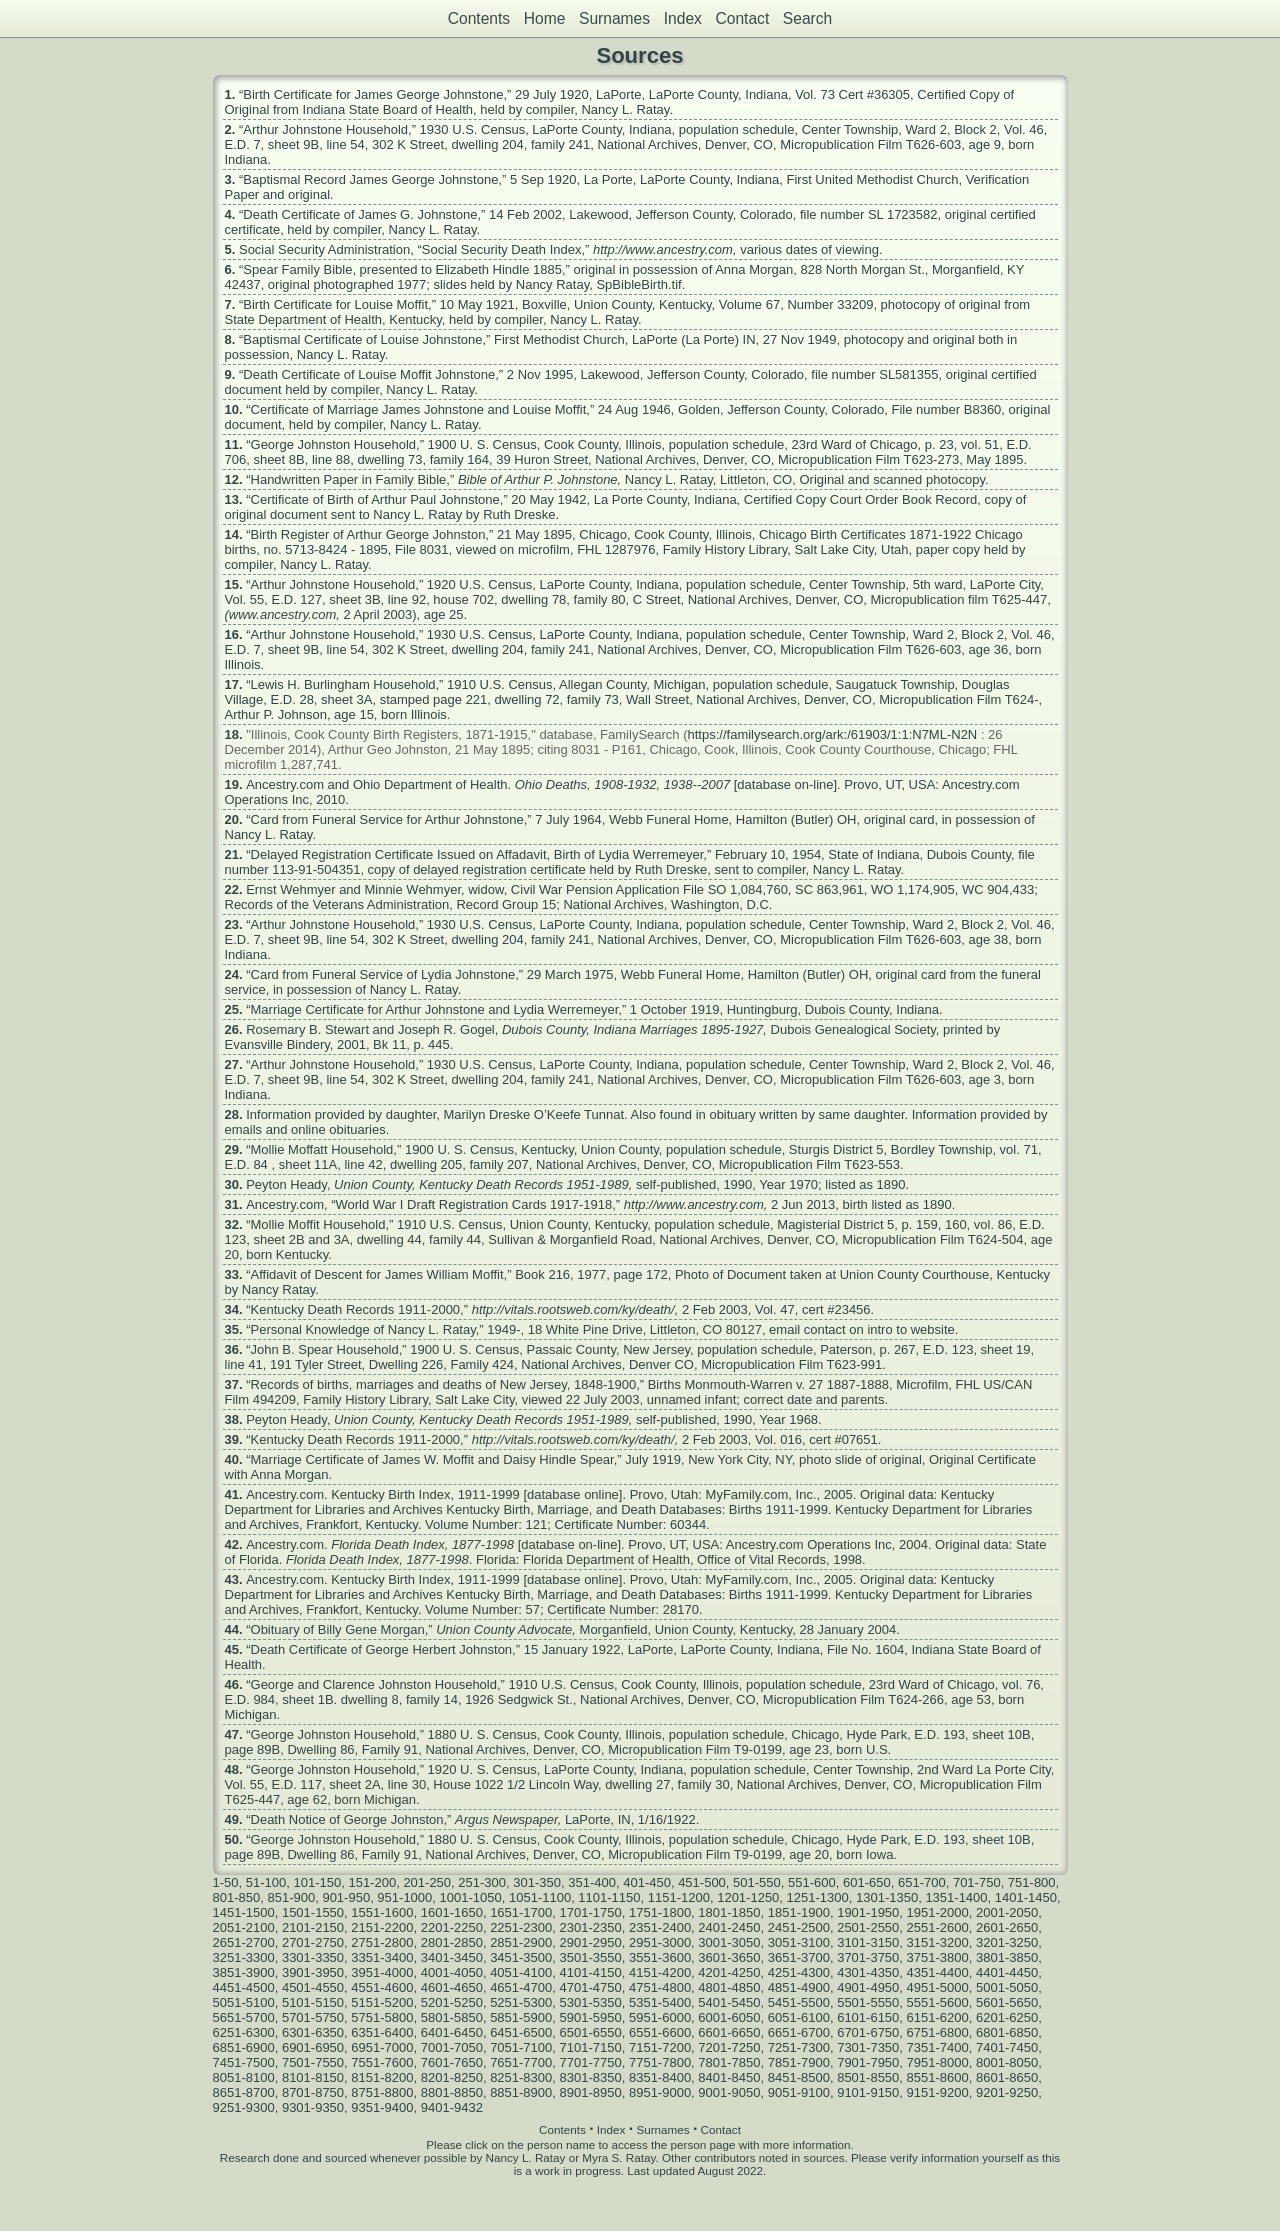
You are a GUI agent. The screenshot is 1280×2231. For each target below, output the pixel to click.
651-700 (922, 1882)
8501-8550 (868, 2077)
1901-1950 (868, 1912)
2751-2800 (382, 1942)
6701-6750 (868, 2032)
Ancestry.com (285, 784)
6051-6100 (799, 2017)
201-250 (427, 1882)
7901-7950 (868, 2062)
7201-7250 (729, 2047)
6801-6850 (1007, 2032)
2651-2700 (244, 1942)
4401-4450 (1007, 1972)
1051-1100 (540, 1897)
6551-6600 (660, 2032)
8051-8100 (244, 2077)
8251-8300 (521, 2077)
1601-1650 (452, 1912)
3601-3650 (729, 1957)
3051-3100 (799, 1942)
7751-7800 (660, 2062)
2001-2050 (1007, 1912)
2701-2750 (313, 1942)
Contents (479, 18)
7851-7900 (799, 2062)
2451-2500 (799, 1927)
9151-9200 (938, 2092)
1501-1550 (313, 1912)
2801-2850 (452, 1942)
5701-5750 (313, 2017)
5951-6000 (660, 2017)
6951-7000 (382, 2047)
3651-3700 (799, 1957)
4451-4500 (244, 1987)
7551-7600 (382, 2062)
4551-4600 (382, 1987)
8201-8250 (452, 2077)
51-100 (266, 1882)
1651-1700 (521, 1912)
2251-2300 (521, 1927)
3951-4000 (382, 1972)
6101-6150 (868, 2017)
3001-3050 (729, 1942)
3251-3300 (244, 1957)
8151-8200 (382, 2077)
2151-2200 (382, 1927)
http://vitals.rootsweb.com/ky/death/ (573, 1309)
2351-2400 (660, 1927)
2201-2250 (452, 1927)
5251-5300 (521, 2002)
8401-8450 (729, 2077)
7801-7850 (729, 2062)
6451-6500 (521, 2032)
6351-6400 (382, 2032)
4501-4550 (313, 1987)
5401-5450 (729, 2002)
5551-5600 (938, 2002)
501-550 (757, 1882)
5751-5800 (382, 2017)
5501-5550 (868, 2002)
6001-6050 (729, 2017)
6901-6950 (313, 2047)
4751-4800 (660, 1987)
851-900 (291, 1897)
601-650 (867, 1882)
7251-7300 (799, 2047)
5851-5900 (521, 2017)
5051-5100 (244, 2002)
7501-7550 (313, 2062)
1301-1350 (887, 1897)
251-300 (482, 1882)
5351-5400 (660, 2002)
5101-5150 (313, 2002)
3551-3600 (660, 1957)
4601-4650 (452, 1987)
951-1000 (404, 1897)
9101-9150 (868, 2092)
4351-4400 (938, 1972)
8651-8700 (244, 2092)
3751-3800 (938, 1957)
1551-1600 (382, 1912)
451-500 (702, 1882)
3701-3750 (868, 1957)
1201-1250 (748, 1897)
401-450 (647, 1882)
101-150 (317, 1882)
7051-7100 (521, 2047)
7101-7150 (591, 2047)
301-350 (537, 1882)
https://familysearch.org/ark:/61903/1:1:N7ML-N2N (833, 734)
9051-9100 (799, 2092)
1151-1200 (679, 1897)
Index (683, 18)
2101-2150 (313, 1927)
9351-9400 (382, 2107)
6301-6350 (313, 2032)
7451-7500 (244, 2062)
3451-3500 (521, 1957)
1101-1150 (609, 1897)
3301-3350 (313, 1957)
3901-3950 (313, 1972)
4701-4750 (591, 1987)
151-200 (372, 1882)
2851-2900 (521, 1942)
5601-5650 (1007, 2002)
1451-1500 (244, 1912)
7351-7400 (938, 2047)
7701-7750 (591, 2062)
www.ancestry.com (282, 614)
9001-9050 (729, 2092)
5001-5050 (1007, 1987)
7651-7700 (521, 2062)
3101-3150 (868, 1942)
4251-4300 (799, 1972)
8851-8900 (521, 2092)
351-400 (592, 1882)
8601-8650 (1007, 2077)
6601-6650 (729, 2032)
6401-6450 (452, 2032)
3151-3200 (938, 1942)
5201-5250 (452, 2002)
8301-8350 (591, 2077)
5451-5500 (799, 2002)
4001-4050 (452, 1972)
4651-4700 (521, 1987)
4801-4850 (729, 1987)
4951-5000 (938, 1987)
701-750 (977, 1882)
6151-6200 (938, 2017)
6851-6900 (244, 2047)
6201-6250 (1007, 2017)
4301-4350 (868, 1972)
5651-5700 (244, 2017)
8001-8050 (1007, 2062)
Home (545, 18)
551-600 (812, 1882)
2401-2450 (729, 1927)
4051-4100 (521, 1972)
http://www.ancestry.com (663, 249)
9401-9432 (452, 2107)
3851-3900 (244, 1972)
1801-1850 (729, 1912)
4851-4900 (799, 1987)
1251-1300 (818, 1897)
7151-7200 (660, 2047)
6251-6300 (244, 2032)
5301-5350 (591, 2002)
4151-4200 (660, 1972)
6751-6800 (938, 2032)
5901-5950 (591, 2017)
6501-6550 (591, 2032)
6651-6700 (799, 2032)
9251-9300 (244, 2107)
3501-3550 (591, 1957)
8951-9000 (660, 2092)
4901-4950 (868, 1987)
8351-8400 (660, 2077)
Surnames (614, 18)
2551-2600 (938, 1927)
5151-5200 (382, 2002)
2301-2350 (591, 1927)
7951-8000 (938, 2062)
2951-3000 (660, 1942)
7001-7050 (452, 2047)
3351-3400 (382, 1957)
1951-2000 (938, 1912)
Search (807, 18)
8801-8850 (452, 2092)
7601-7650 (452, 2062)
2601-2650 (1007, 1927)
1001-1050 (471, 1897)
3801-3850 (1007, 1957)
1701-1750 (591, 1912)
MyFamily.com (747, 1494)
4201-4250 (729, 1972)
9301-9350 (313, 2107)
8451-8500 (799, 2077)
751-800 (1032, 1882)
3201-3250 (1007, 1942)
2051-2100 (244, 1927)
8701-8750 (313, 2092)
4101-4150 (591, 1972)
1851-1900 (799, 1912)
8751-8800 (382, 2092)
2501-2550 (868, 1927)
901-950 (346, 1897)
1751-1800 (660, 1912)
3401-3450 (452, 1957)
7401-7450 (1007, 2047)
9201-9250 (1007, 2092)
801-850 (237, 1897)
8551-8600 (938, 2077)
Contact (742, 18)
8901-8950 (591, 2092)
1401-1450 (1026, 1897)
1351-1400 (956, 1897)
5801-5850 (452, 2017)
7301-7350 (868, 2047)
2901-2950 (591, 1942)
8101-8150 (313, 2077)
